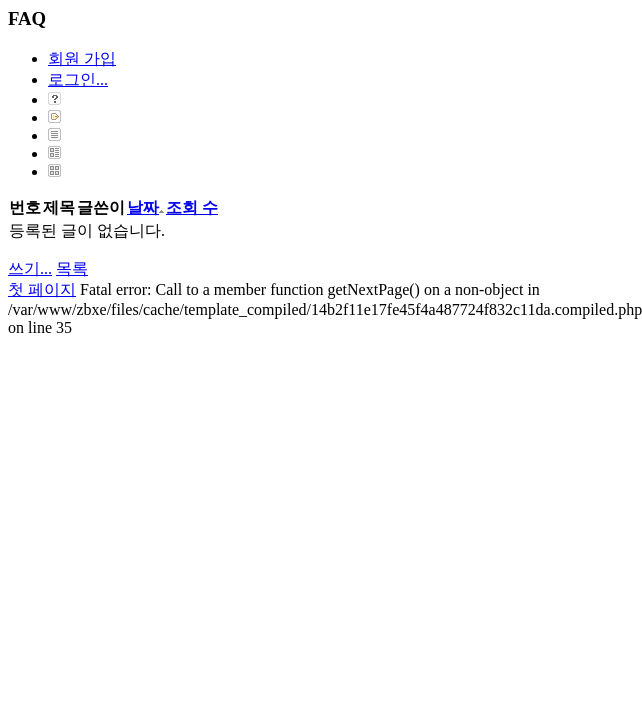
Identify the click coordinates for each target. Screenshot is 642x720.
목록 (72, 268)
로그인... (78, 79)
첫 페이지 (42, 289)
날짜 (145, 207)
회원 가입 (82, 58)
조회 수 (192, 207)
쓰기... (30, 268)
